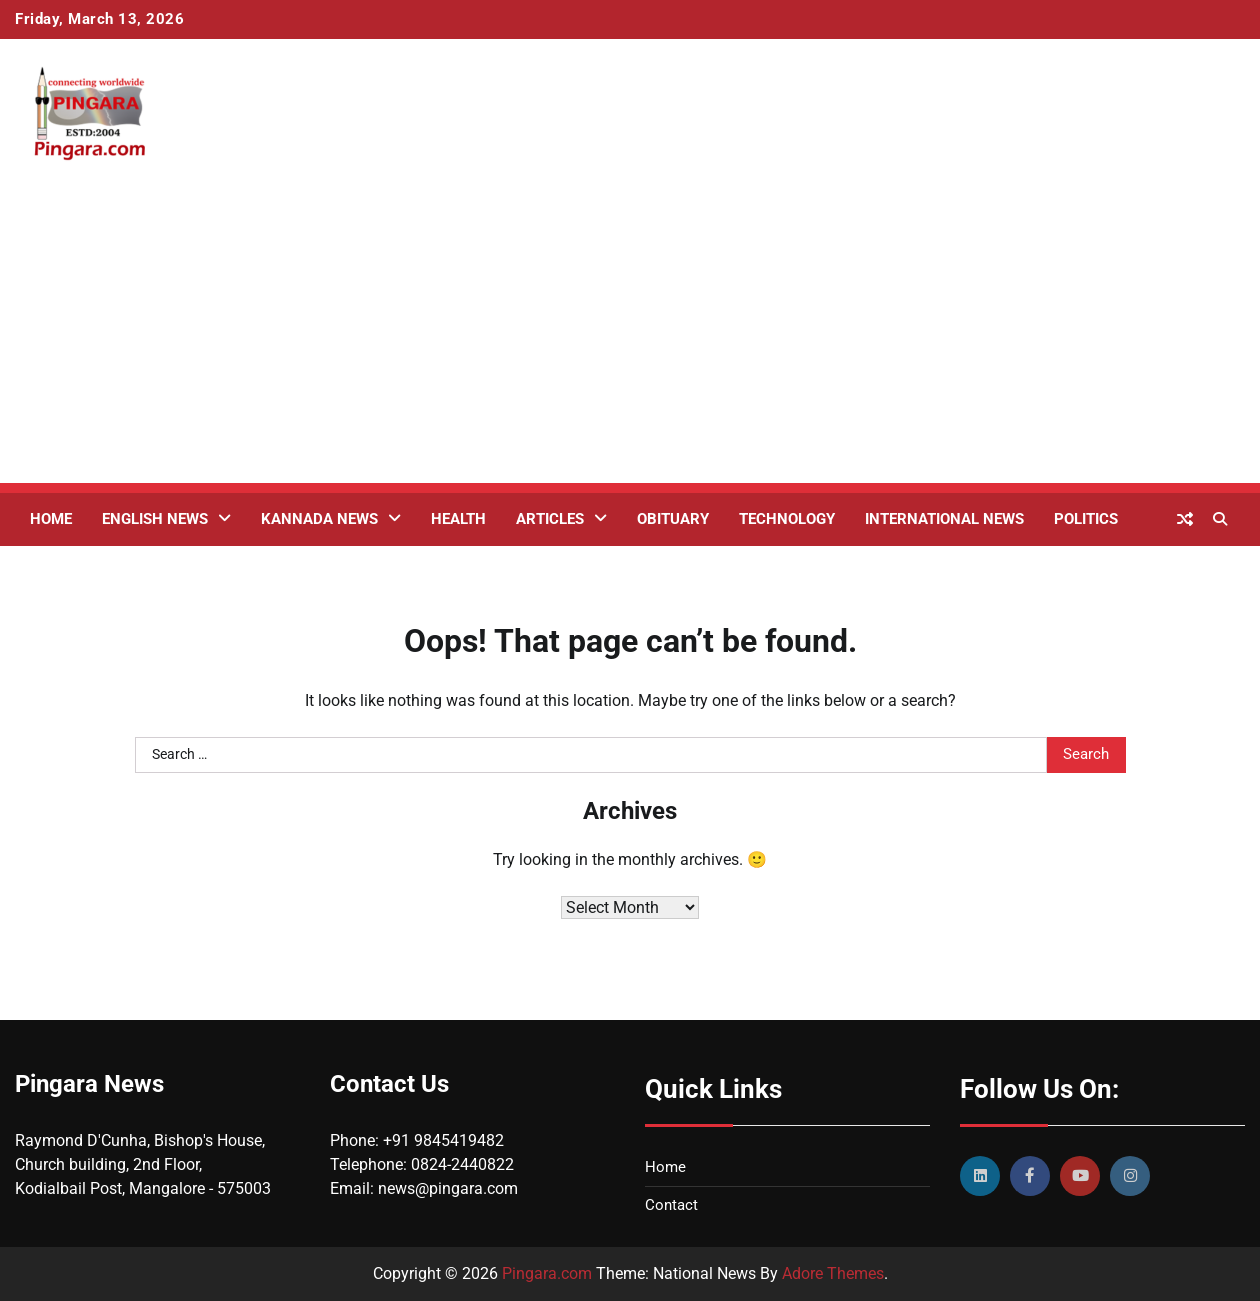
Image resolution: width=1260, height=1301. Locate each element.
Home (51, 519)
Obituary (673, 519)
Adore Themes (833, 1273)
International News (944, 519)
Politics (1086, 519)
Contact (671, 1205)
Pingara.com (547, 1273)
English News (155, 519)
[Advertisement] (630, 343)
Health (458, 519)
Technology (787, 519)
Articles (550, 519)
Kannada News (319, 519)
